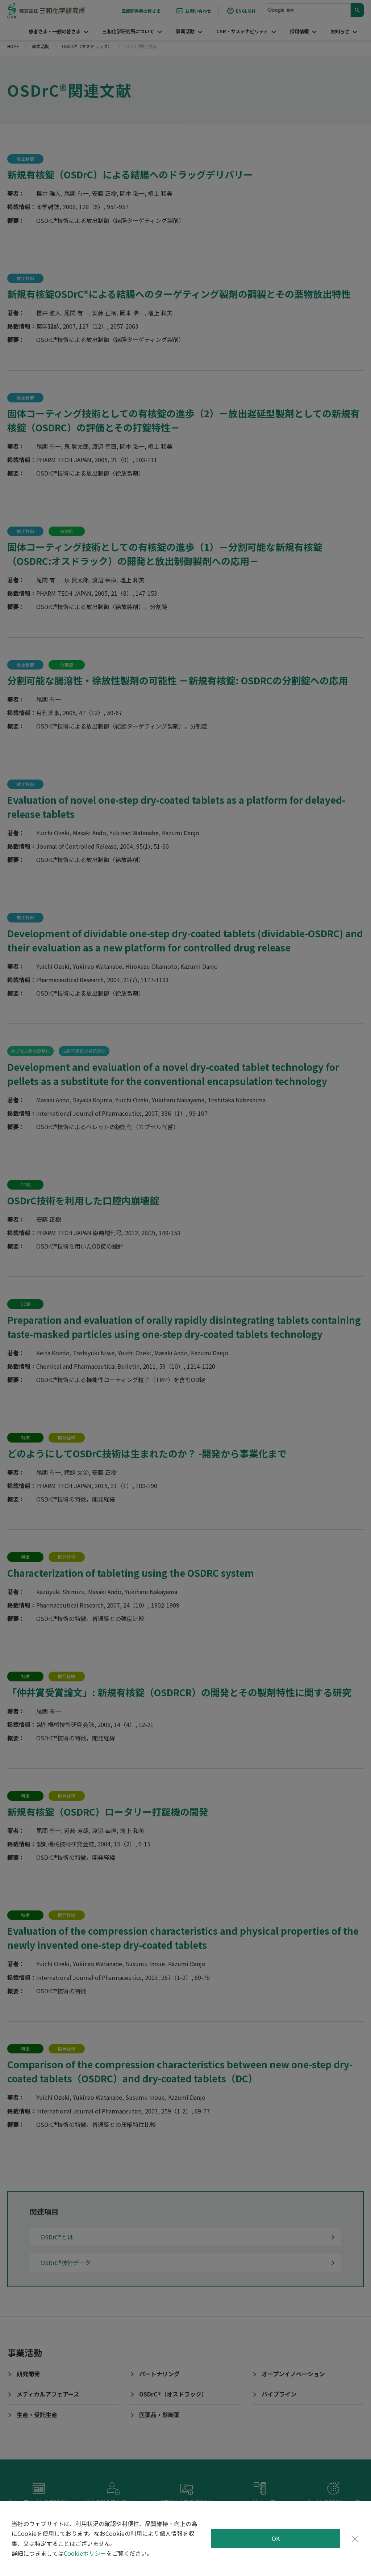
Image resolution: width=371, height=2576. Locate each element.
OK (276, 2538)
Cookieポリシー (85, 2553)
